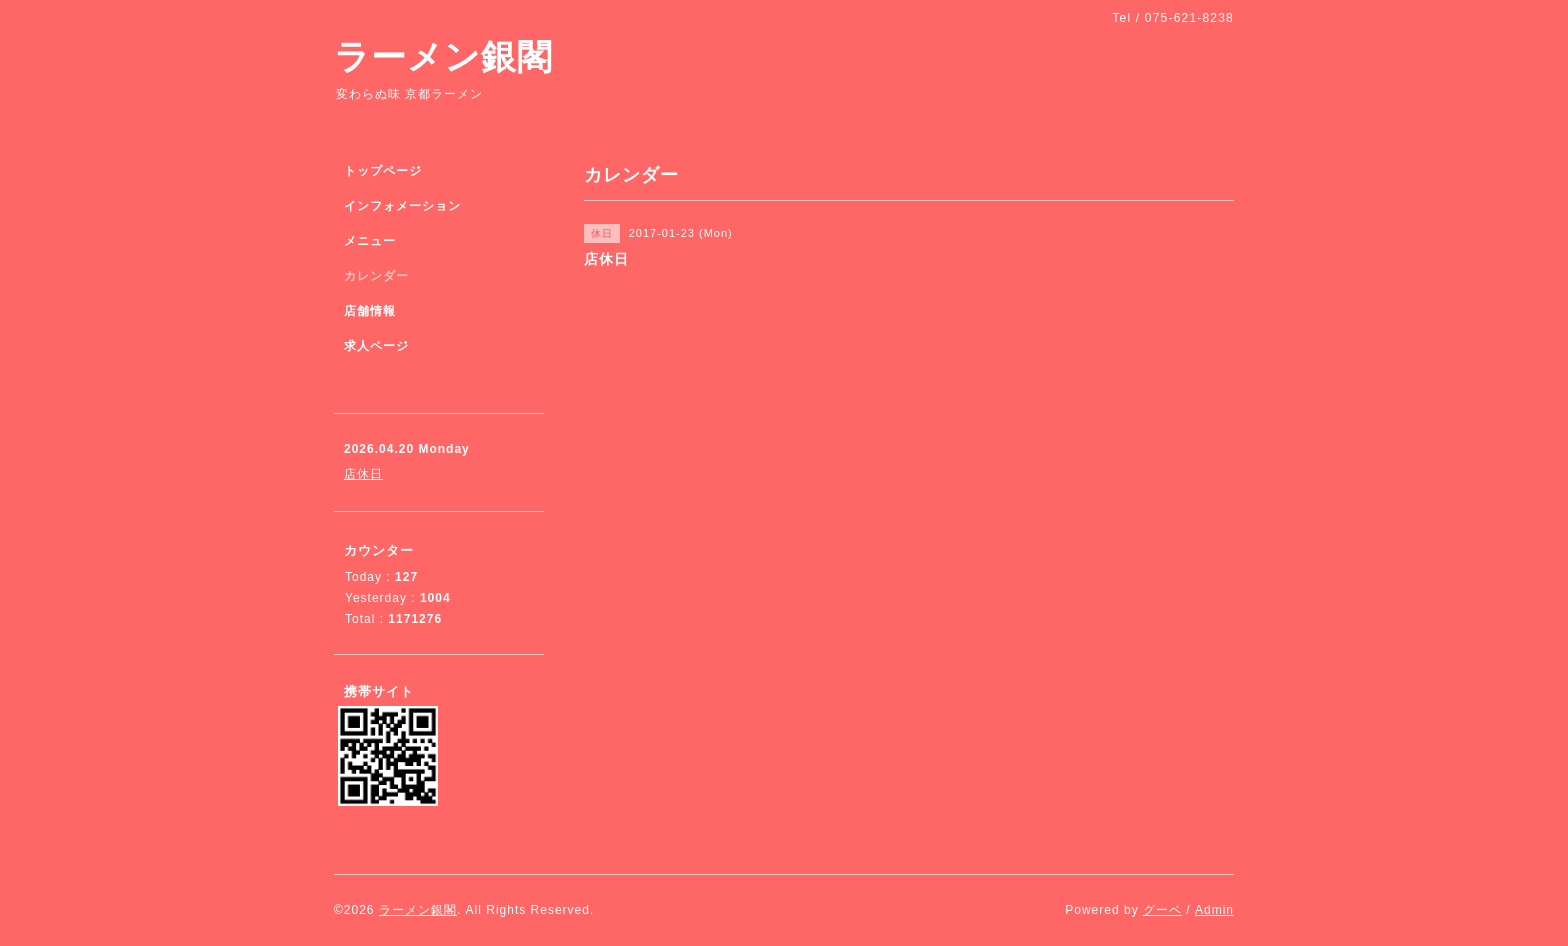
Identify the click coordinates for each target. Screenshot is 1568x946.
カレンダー (376, 276)
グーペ (1162, 910)
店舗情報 (370, 311)
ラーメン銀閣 (443, 56)
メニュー (370, 241)
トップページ (383, 171)
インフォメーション (402, 206)
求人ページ (376, 346)
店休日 (363, 474)
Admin (1214, 910)
